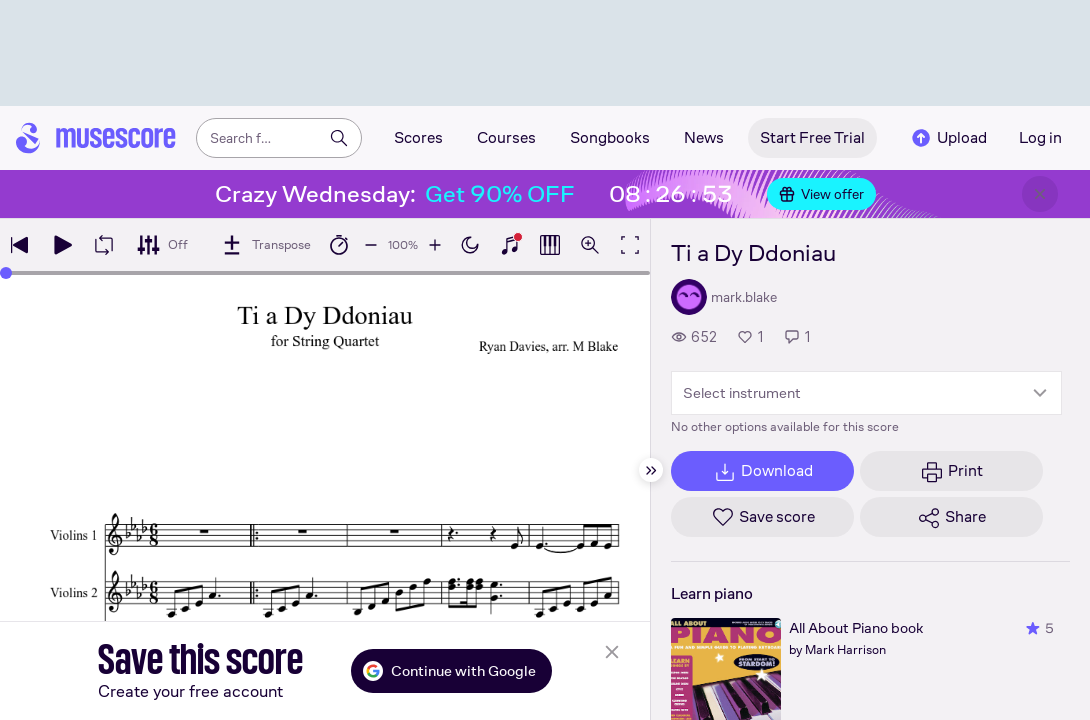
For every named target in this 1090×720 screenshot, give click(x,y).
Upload (948, 138)
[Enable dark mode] (470, 245)
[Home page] (96, 138)
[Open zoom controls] (590, 245)
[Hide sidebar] (651, 470)
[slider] (6, 273)
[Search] (339, 138)
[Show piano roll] (550, 245)
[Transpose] (265, 245)
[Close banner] (1040, 194)
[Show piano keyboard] (510, 245)
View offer (821, 194)
